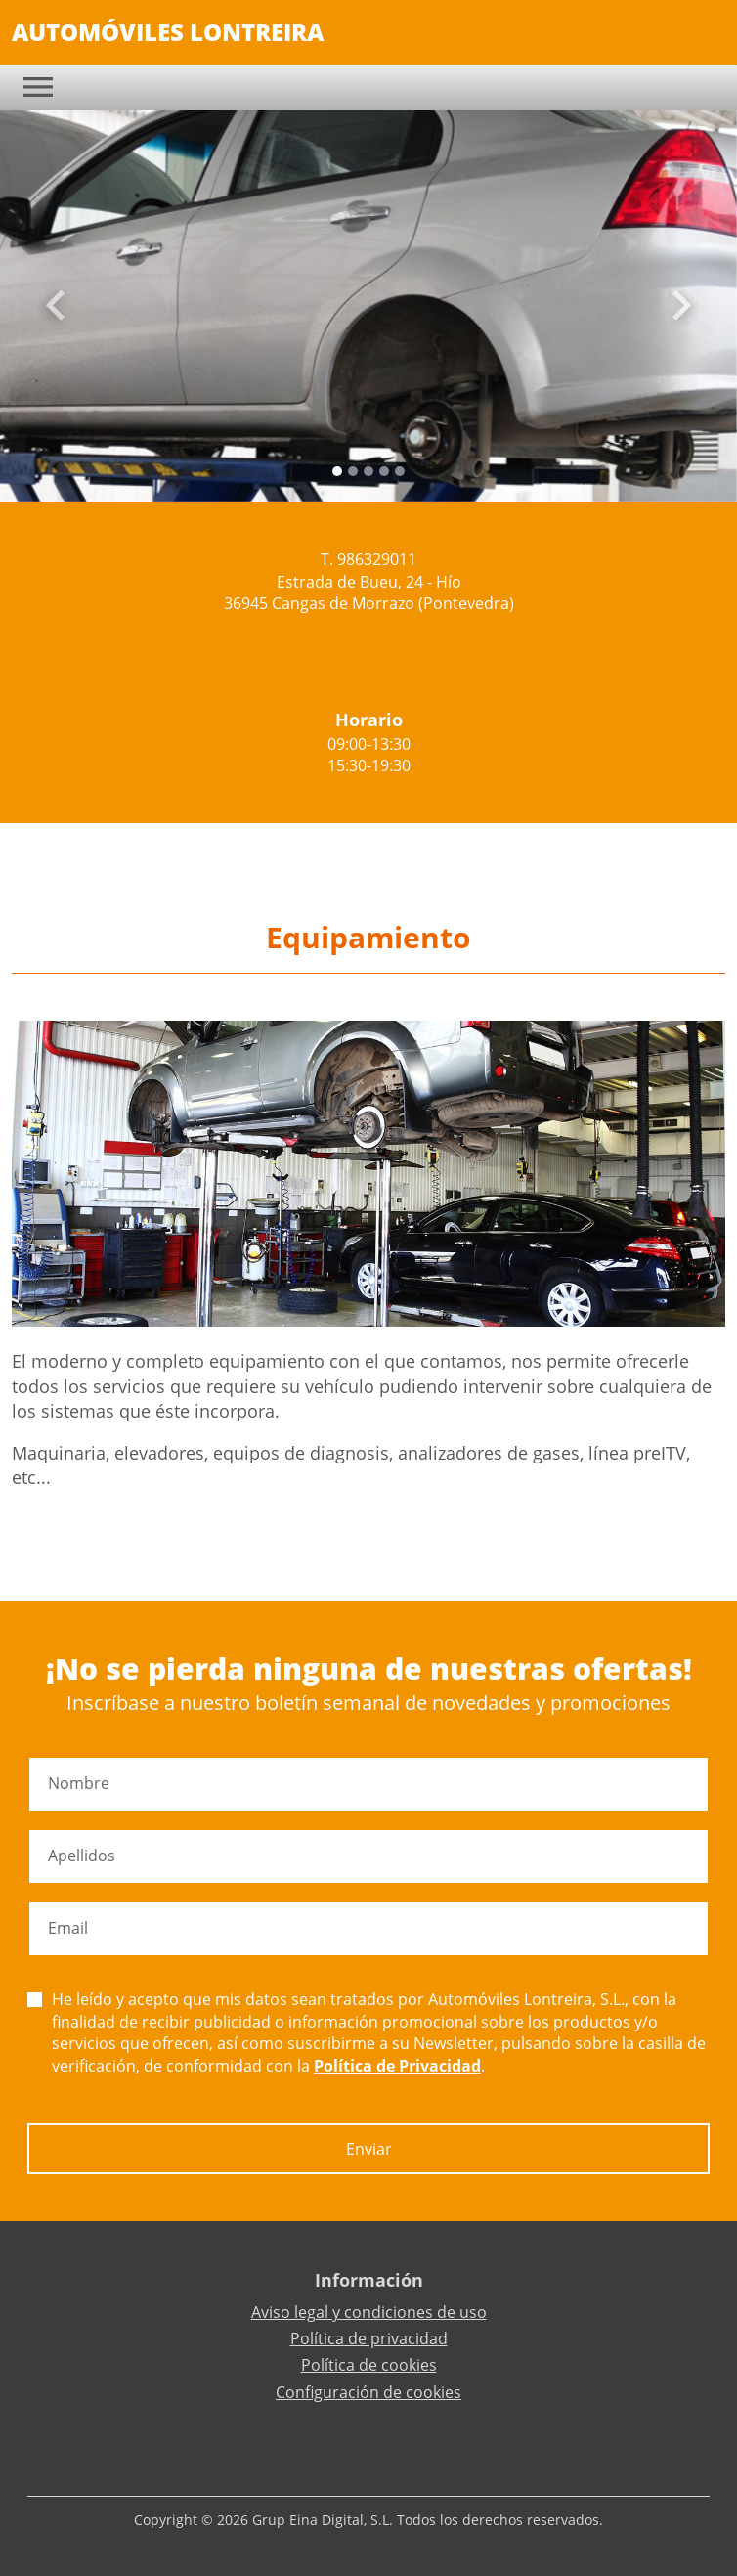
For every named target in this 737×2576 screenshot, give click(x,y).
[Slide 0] (337, 471)
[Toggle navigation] (38, 87)
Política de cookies (369, 2365)
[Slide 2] (368, 471)
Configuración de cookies (368, 2392)
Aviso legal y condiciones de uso (369, 2312)
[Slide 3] (384, 471)
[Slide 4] (400, 471)
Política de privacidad (369, 2338)
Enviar (369, 2149)
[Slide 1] (353, 471)
